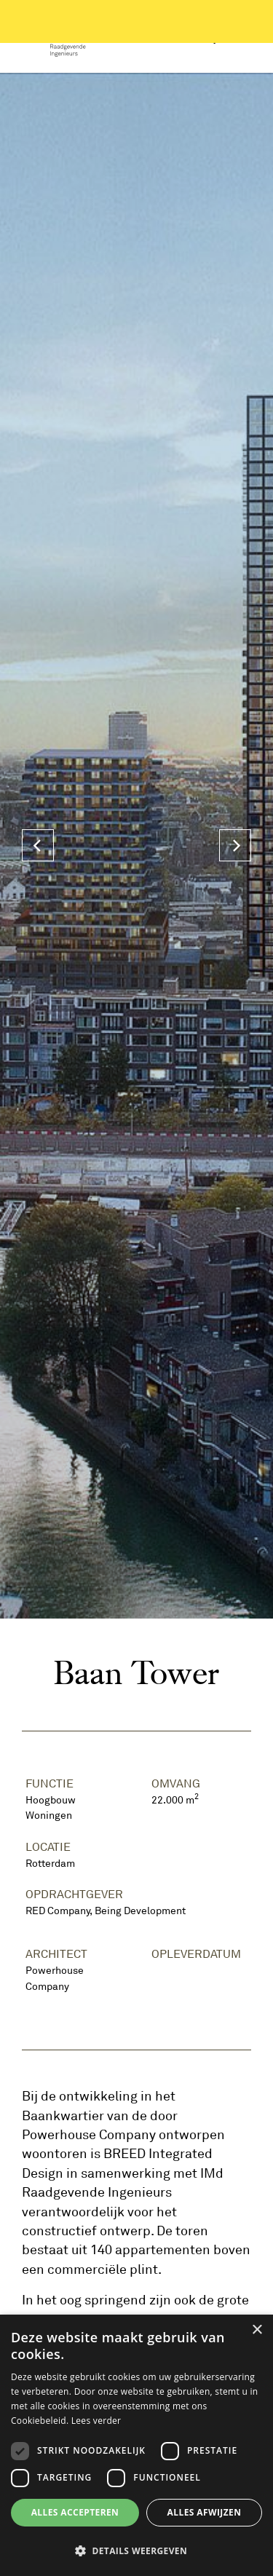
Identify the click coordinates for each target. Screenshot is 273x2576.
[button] (136, 2550)
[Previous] (38, 845)
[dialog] (136, 2445)
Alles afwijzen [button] (204, 2512)
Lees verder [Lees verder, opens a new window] (96, 2420)
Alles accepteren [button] (75, 2512)
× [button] (256, 2330)
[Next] (235, 845)
